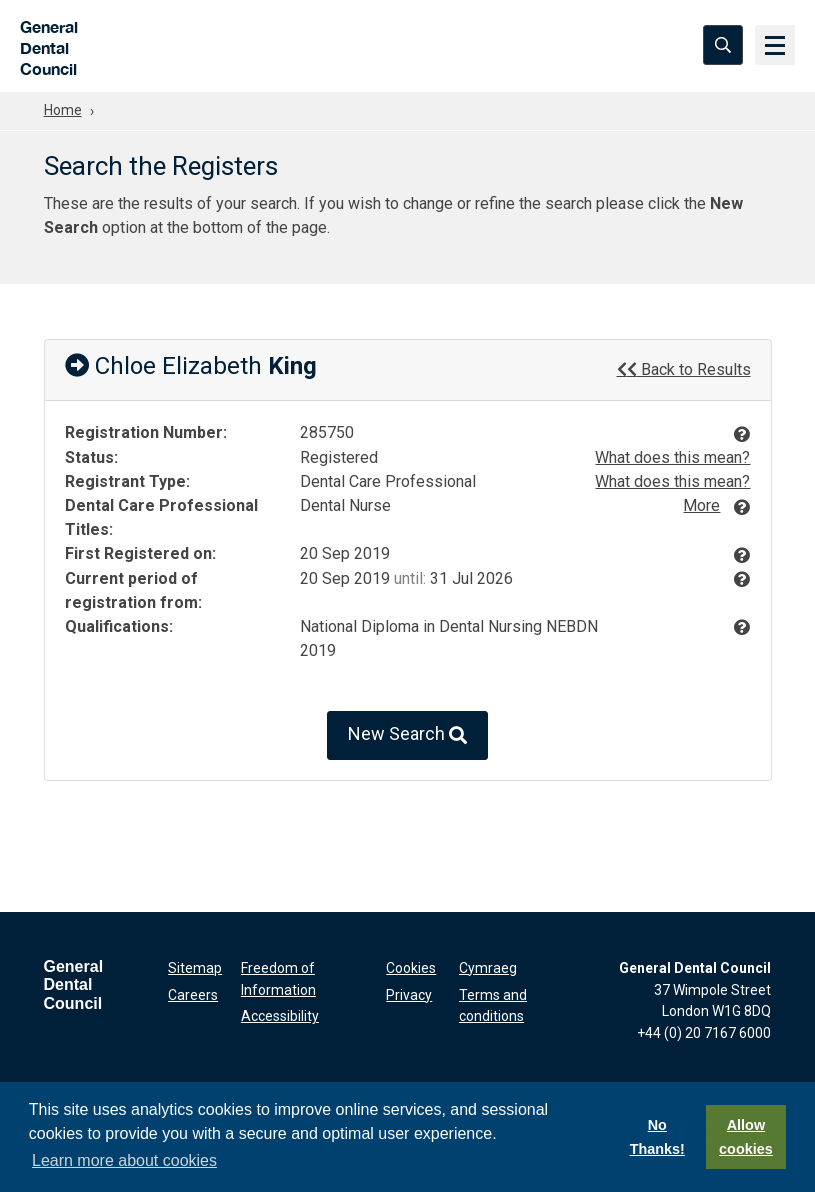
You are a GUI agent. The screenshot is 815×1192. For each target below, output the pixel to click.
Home (63, 110)
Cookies (411, 968)
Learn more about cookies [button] (124, 1160)
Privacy (409, 995)
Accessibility (280, 1016)
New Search (407, 735)
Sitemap (195, 968)
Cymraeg (488, 968)
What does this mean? (672, 457)
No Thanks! (657, 1137)
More (701, 505)
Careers (193, 995)
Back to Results (684, 369)
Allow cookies (746, 1137)
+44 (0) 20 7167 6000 (704, 1033)
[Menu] (775, 45)
